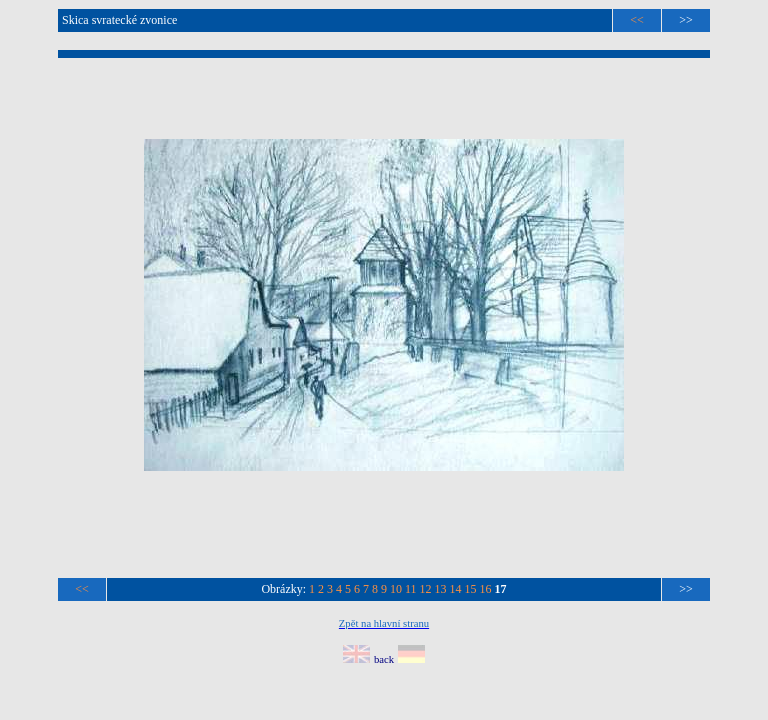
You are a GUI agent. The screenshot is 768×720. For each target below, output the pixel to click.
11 (411, 589)
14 (456, 589)
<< (637, 20)
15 (471, 589)
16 (486, 589)
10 (396, 589)
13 (441, 589)
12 (426, 589)
